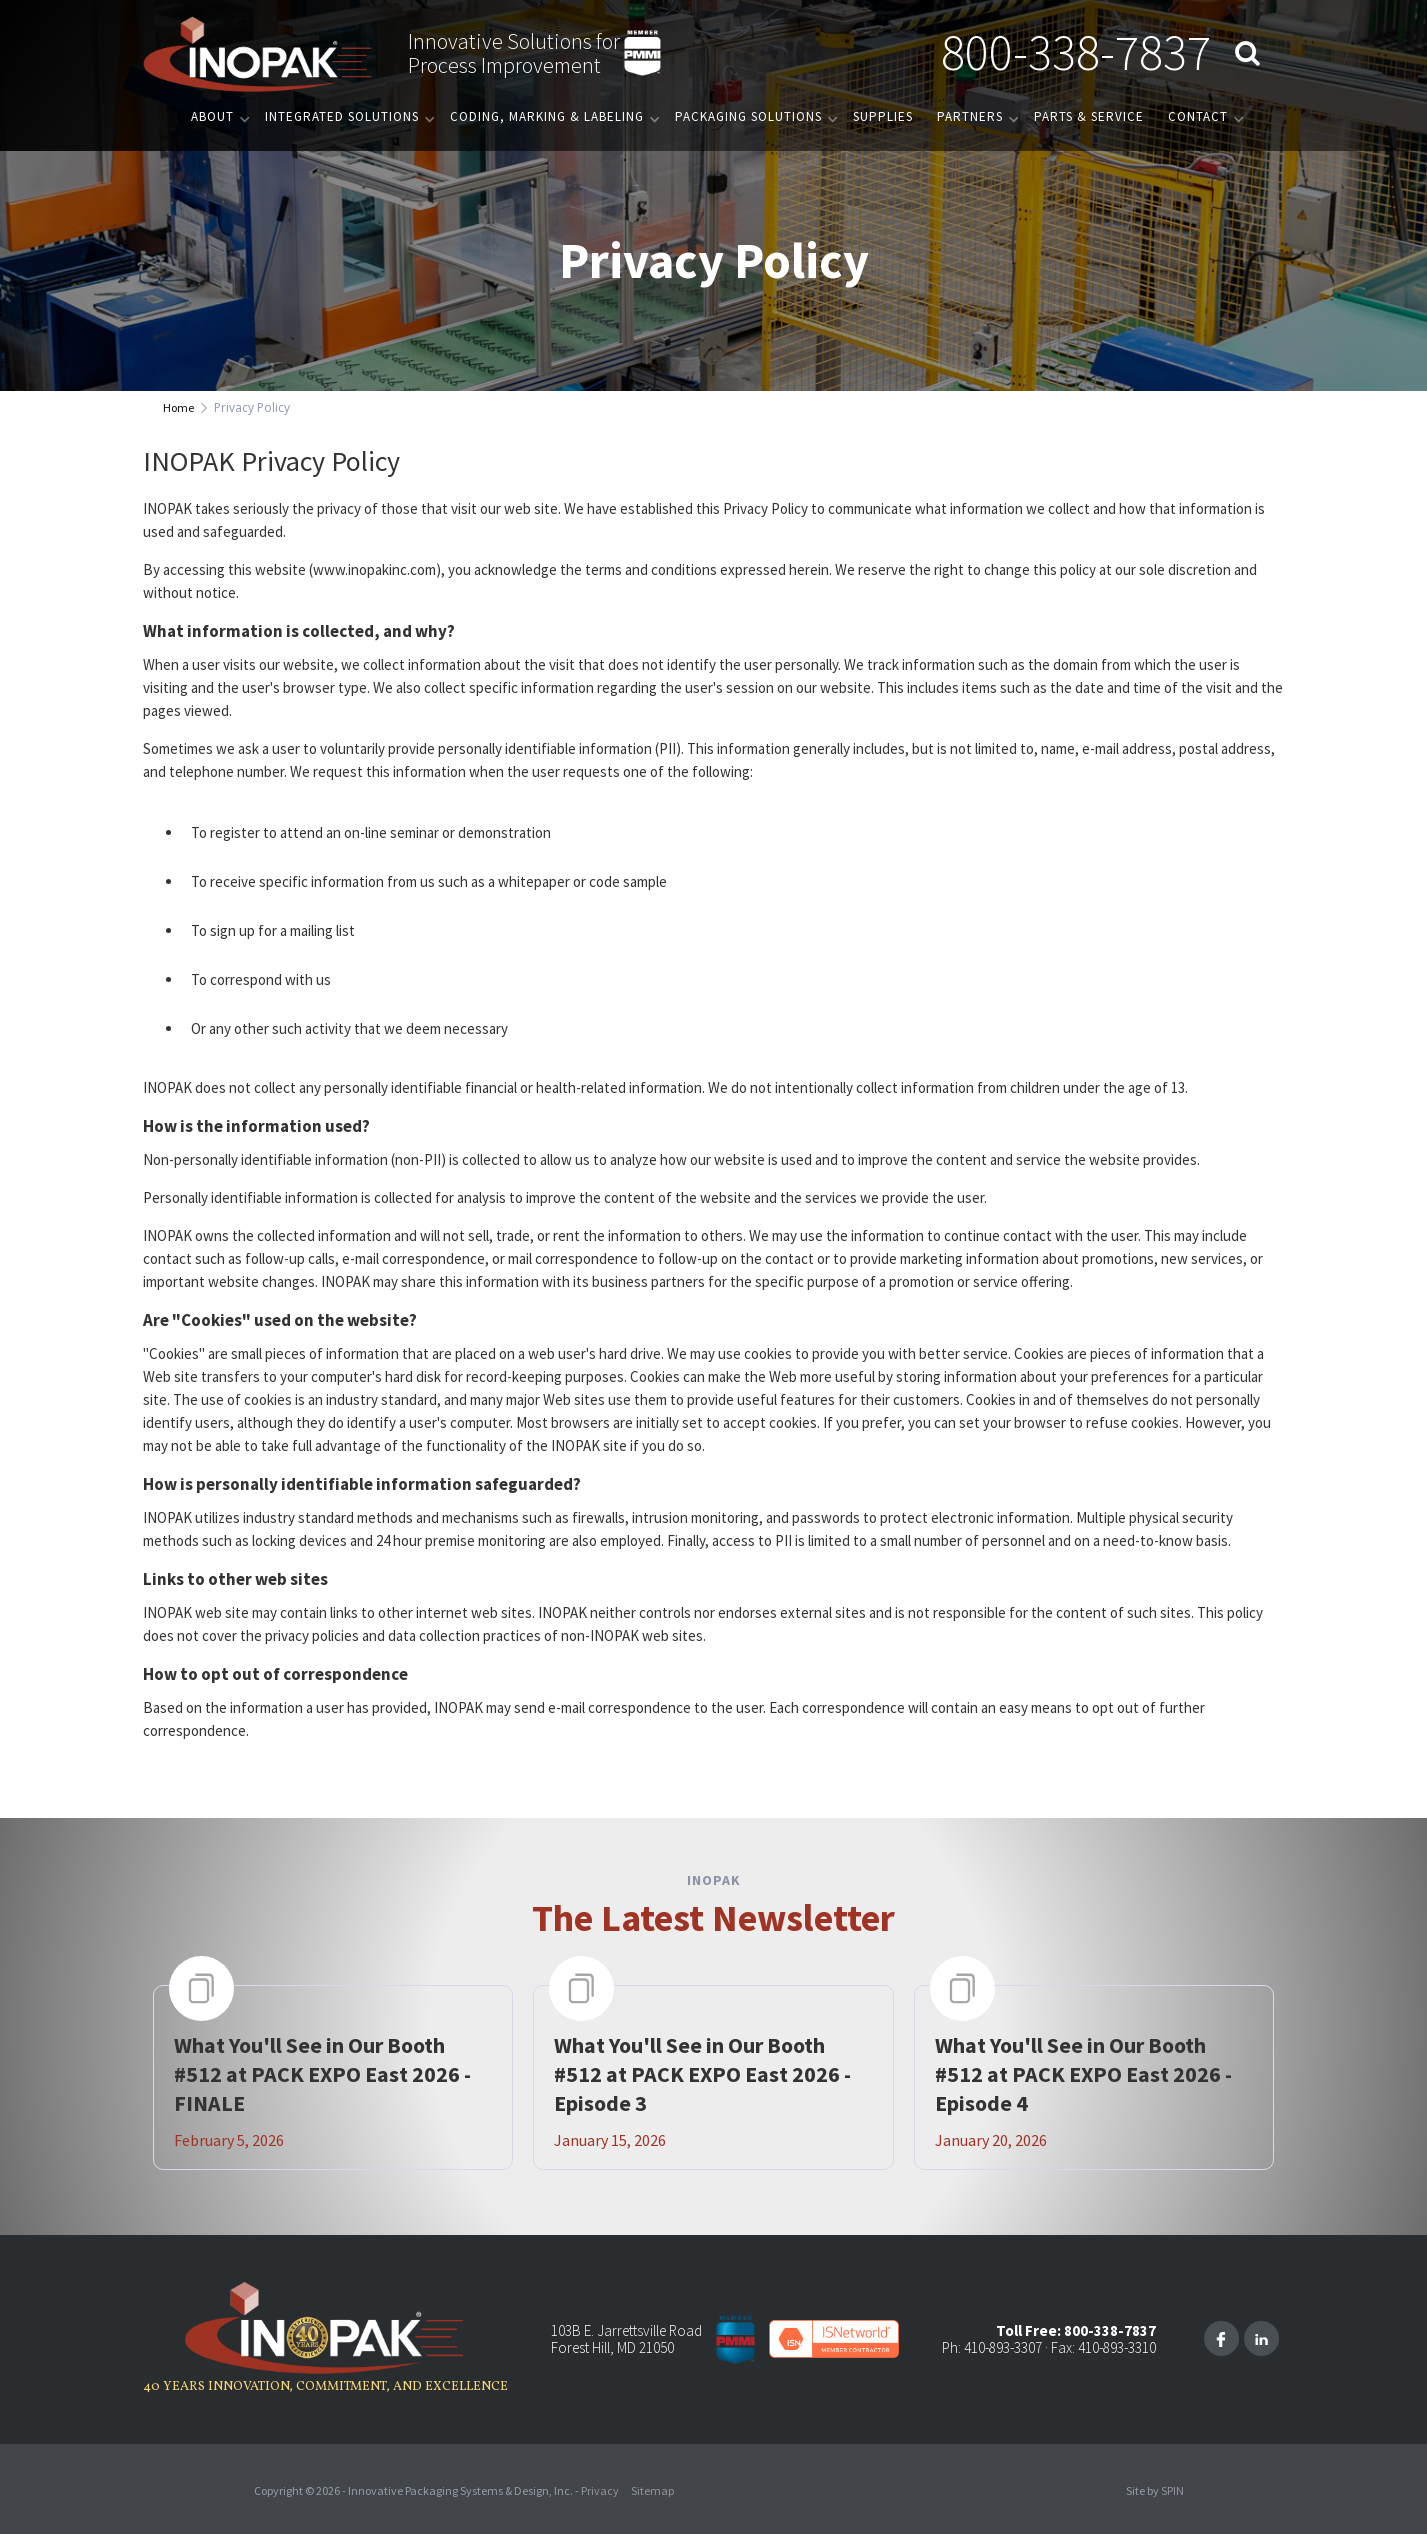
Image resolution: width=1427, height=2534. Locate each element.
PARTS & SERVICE (1089, 116)
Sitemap (652, 2490)
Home (178, 407)
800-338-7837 (1076, 52)
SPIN (1172, 2490)
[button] (216, 116)
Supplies (883, 116)
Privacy (600, 2490)
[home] (258, 53)
